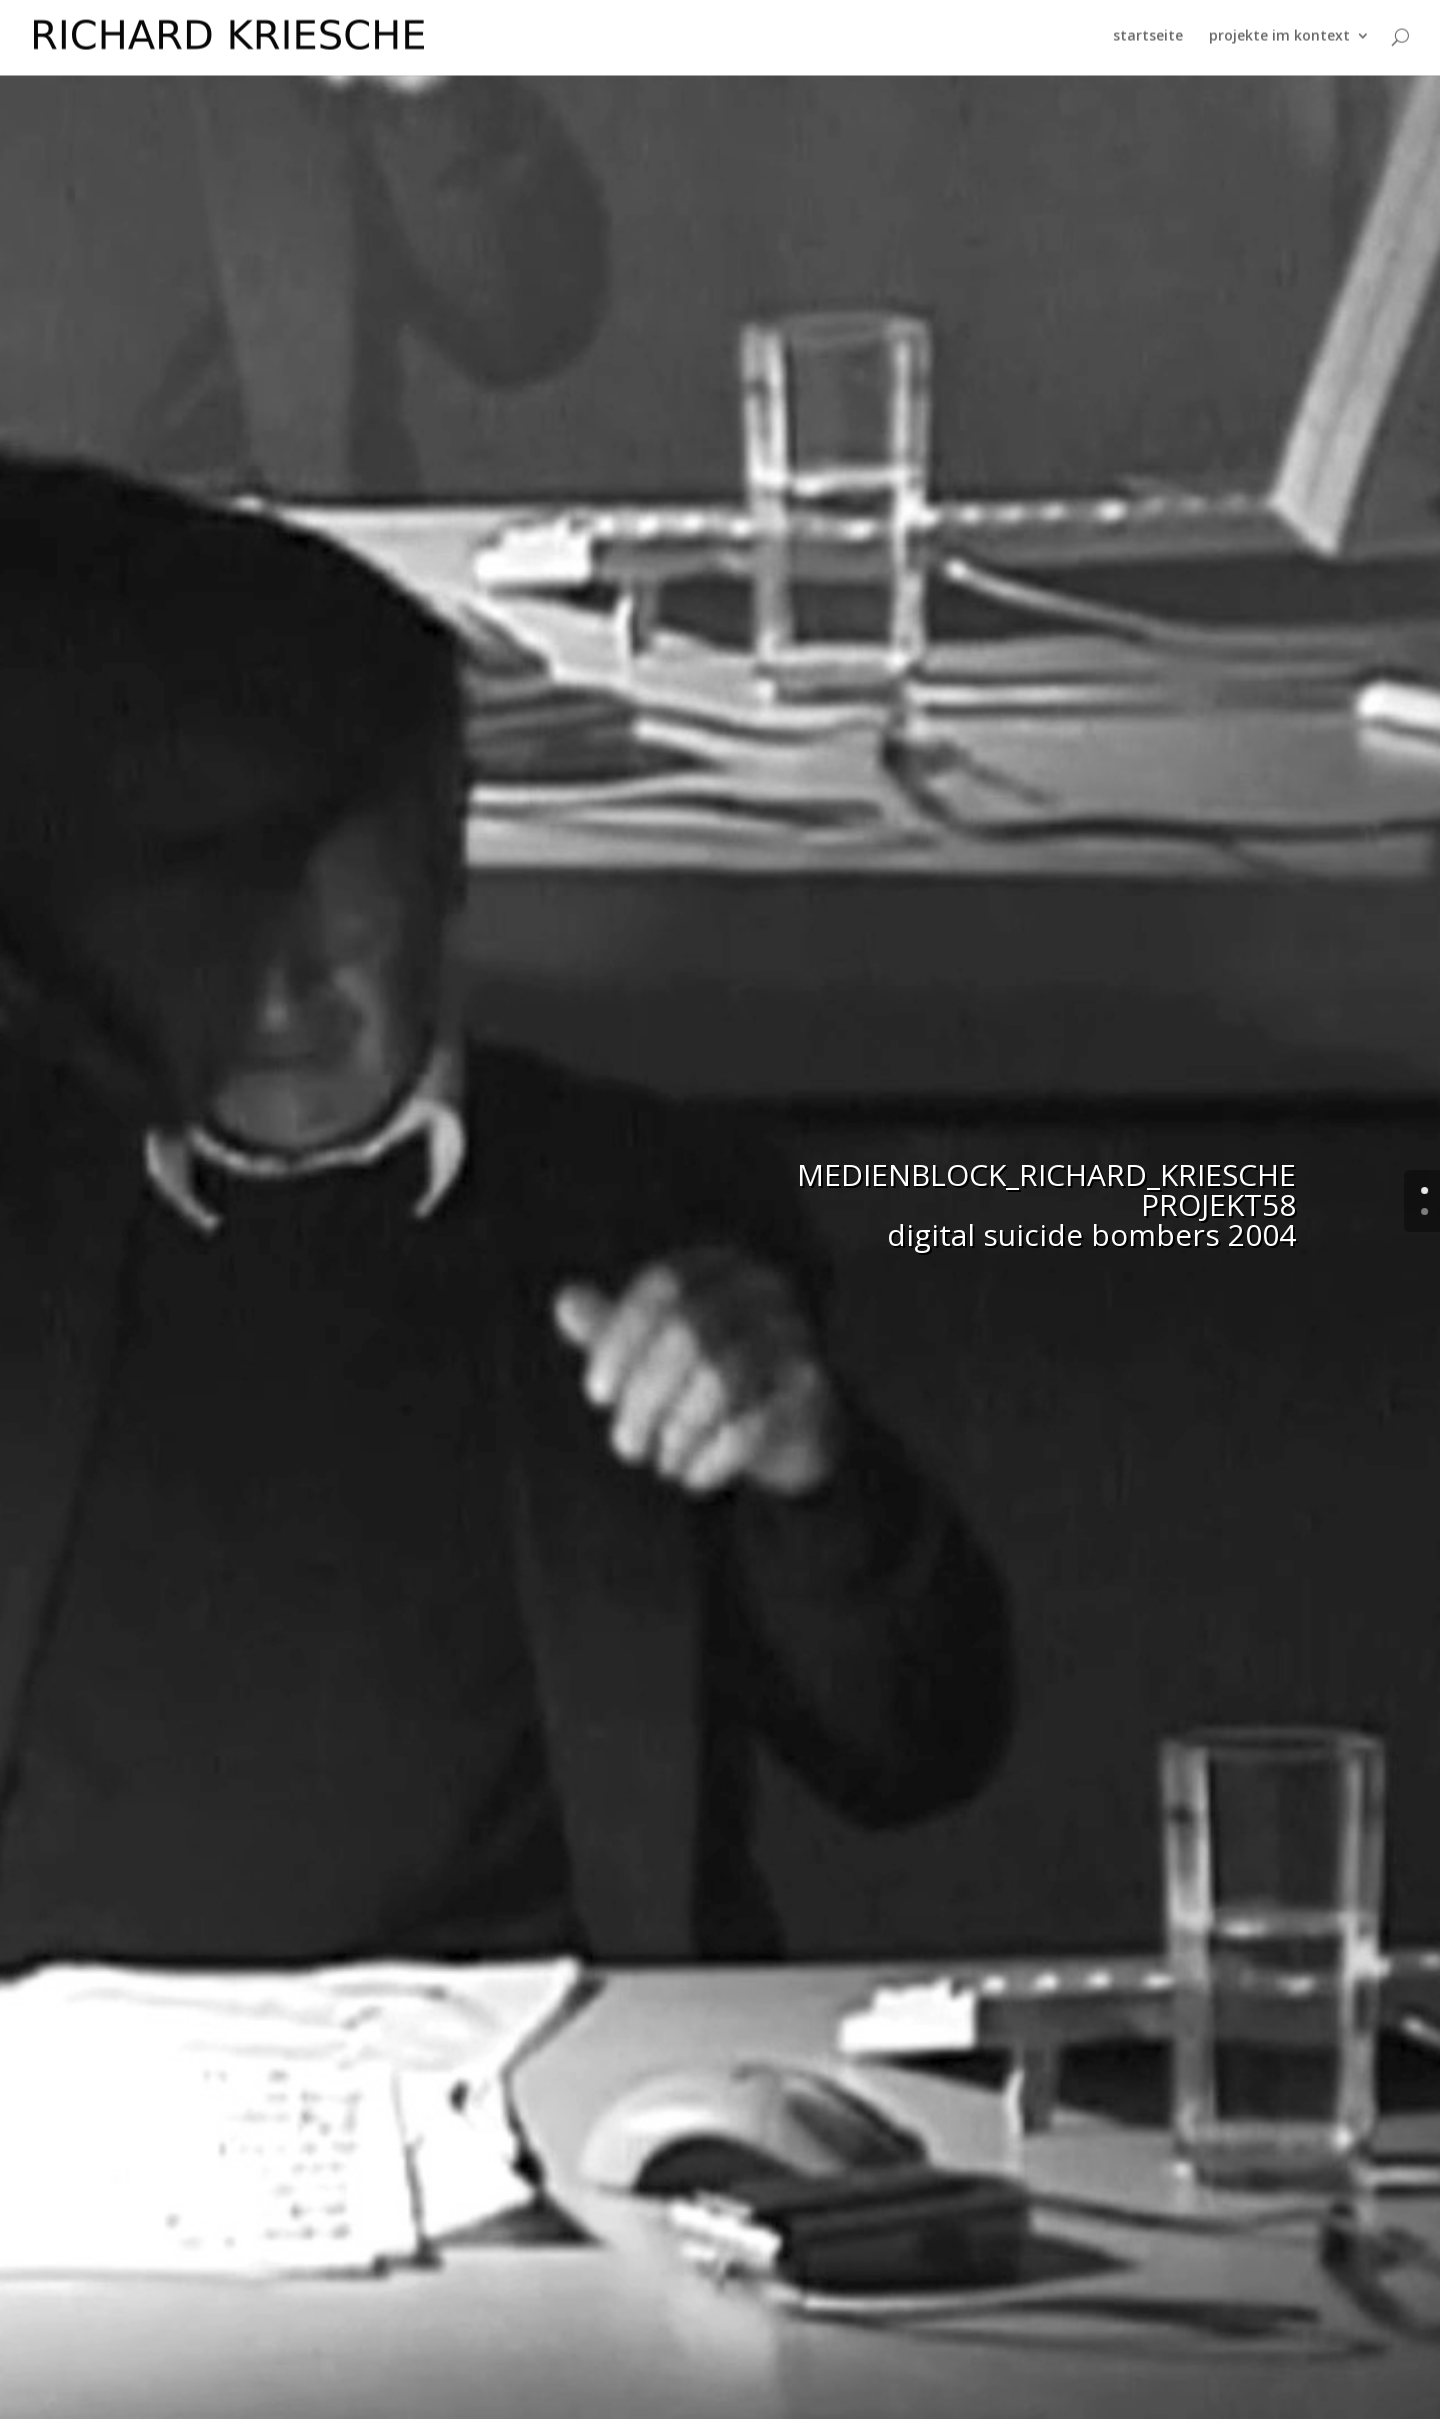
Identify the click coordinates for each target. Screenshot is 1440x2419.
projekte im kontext (1279, 40)
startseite (1148, 40)
